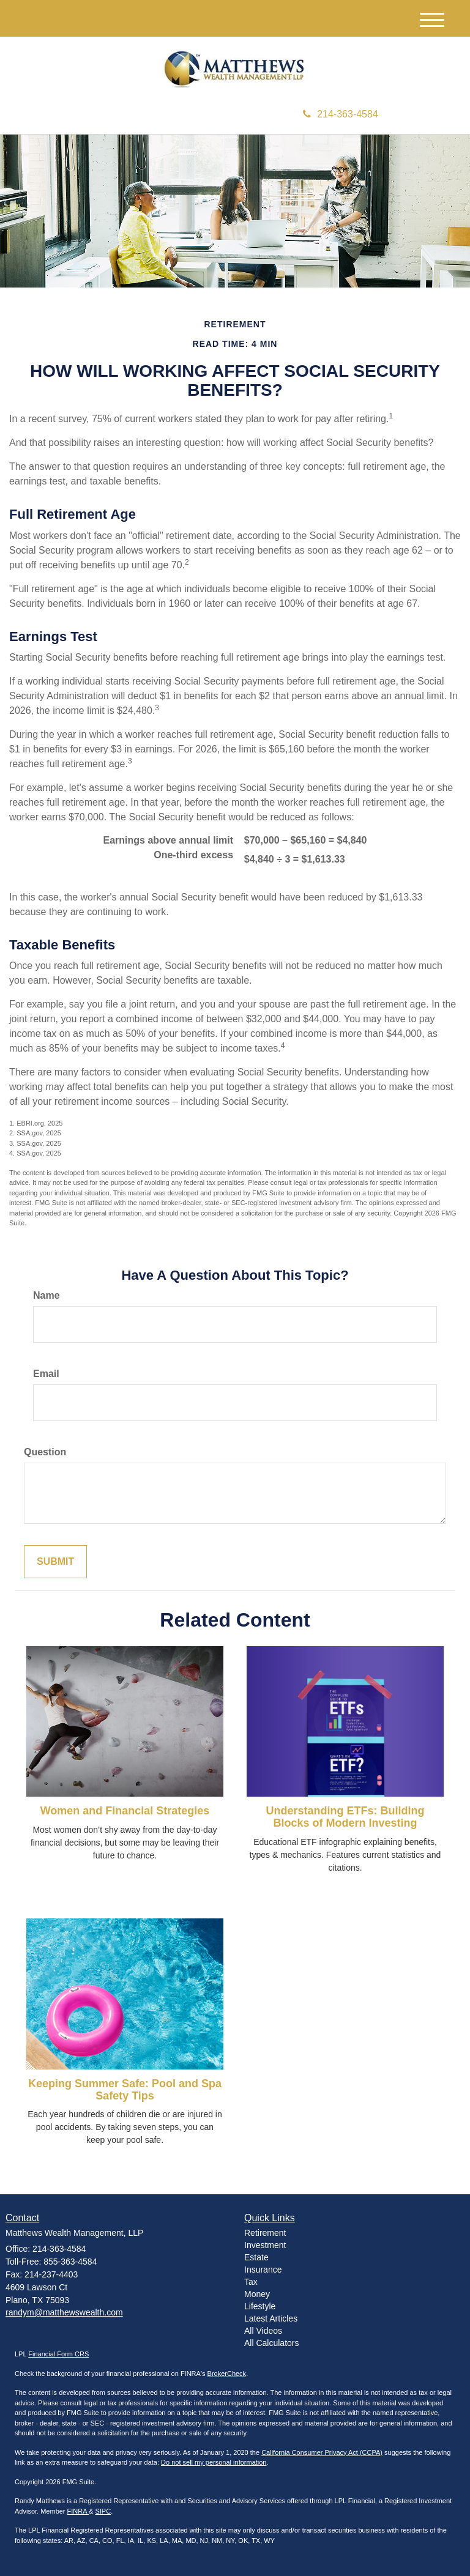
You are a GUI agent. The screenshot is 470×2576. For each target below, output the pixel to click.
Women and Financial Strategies (125, 1811)
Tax (251, 2282)
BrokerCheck (227, 2373)
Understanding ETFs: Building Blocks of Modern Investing (345, 1817)
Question (45, 1452)
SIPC (103, 2511)
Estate (256, 2257)
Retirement (265, 2233)
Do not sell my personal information (213, 2462)
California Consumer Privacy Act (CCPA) (321, 2452)
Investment (265, 2245)
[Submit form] (55, 1562)
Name (46, 1295)
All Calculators (271, 2343)
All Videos (263, 2331)
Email (46, 1373)
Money (257, 2294)
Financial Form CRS (58, 2354)
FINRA (78, 2511)
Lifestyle (259, 2306)
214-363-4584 (340, 114)
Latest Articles (270, 2318)
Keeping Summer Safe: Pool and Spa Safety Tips (125, 2089)
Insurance (263, 2269)
